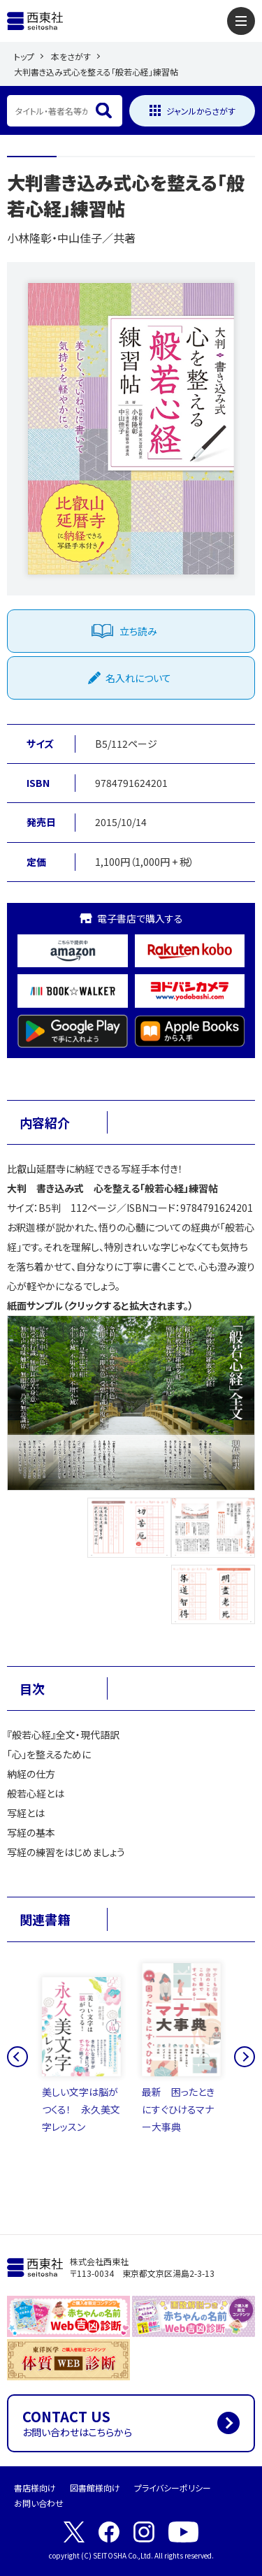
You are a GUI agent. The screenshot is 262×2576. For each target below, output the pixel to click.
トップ (24, 56)
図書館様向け (95, 2488)
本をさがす (71, 56)
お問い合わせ (39, 2503)
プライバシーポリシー (172, 2488)
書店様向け (35, 2488)
